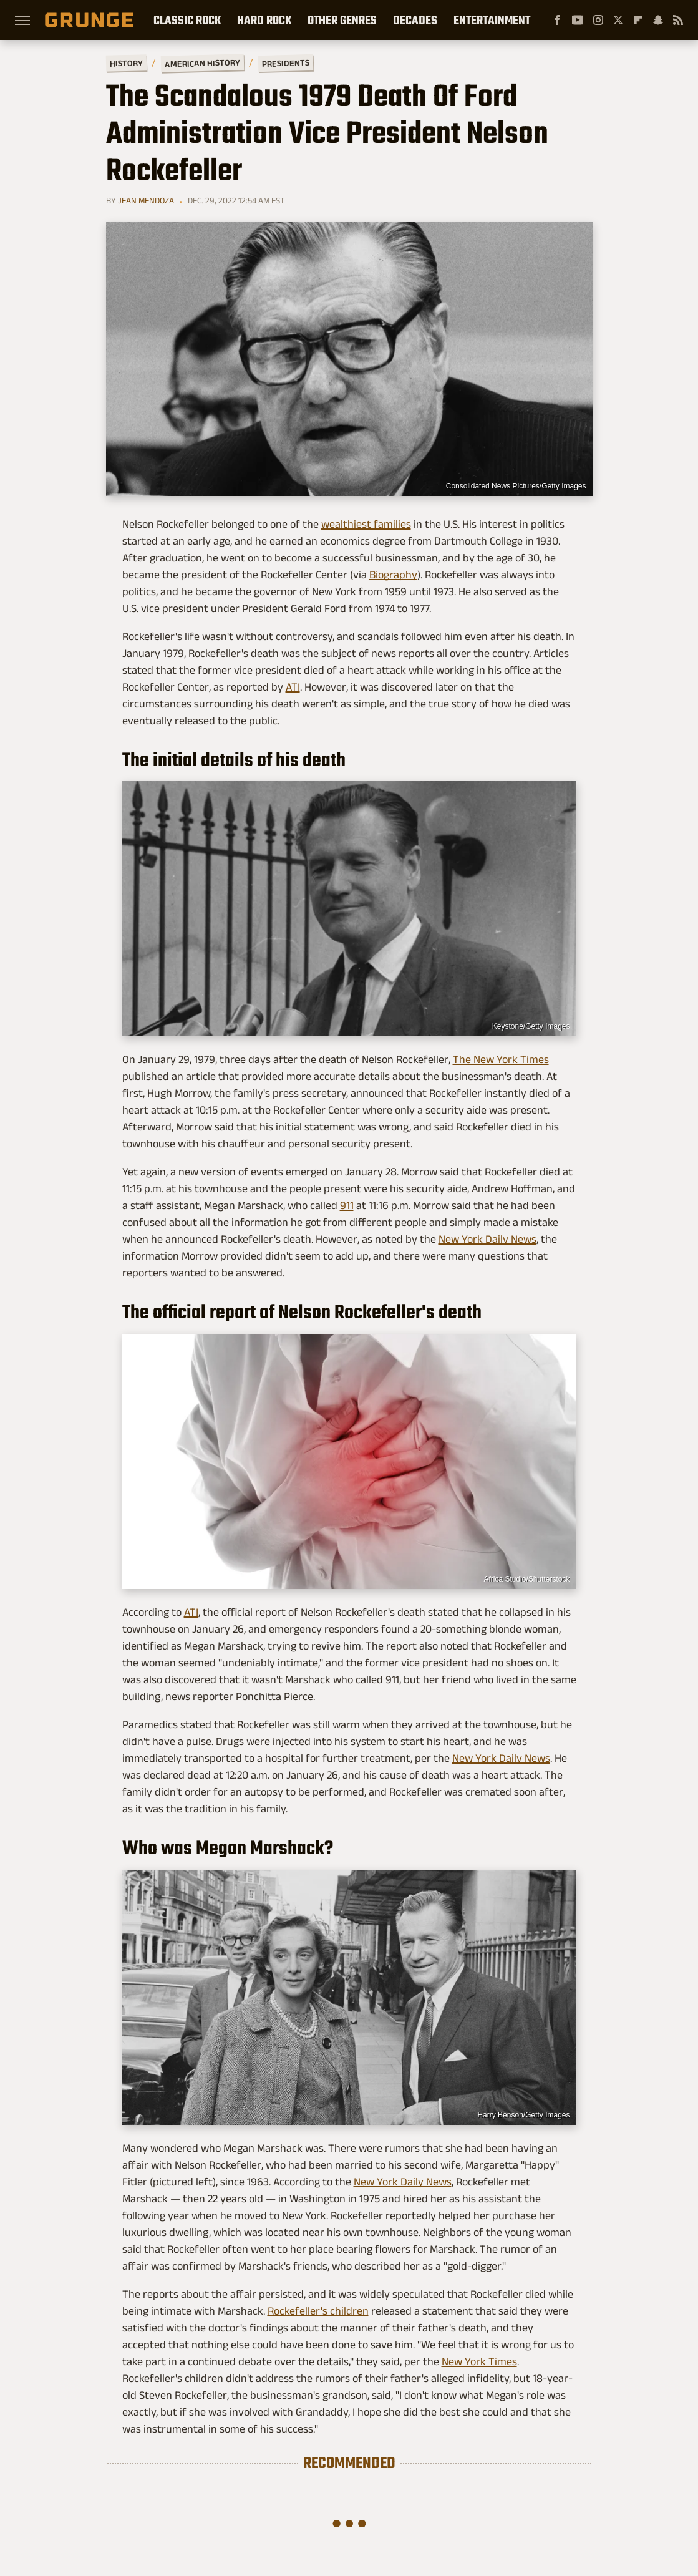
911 (347, 1205)
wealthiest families (366, 524)
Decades (415, 20)
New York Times (479, 2361)
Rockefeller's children (318, 2311)
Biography (393, 574)
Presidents (285, 63)
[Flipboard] (638, 20)
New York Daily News (487, 1239)
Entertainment (491, 20)
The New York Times (501, 1059)
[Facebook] (557, 20)
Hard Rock (264, 20)
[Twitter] (618, 20)
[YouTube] (577, 20)
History (125, 62)
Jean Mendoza (146, 200)
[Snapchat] (658, 20)
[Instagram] (598, 20)
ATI (293, 687)
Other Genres (342, 20)
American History (202, 63)
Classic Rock (187, 20)
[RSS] (678, 20)
